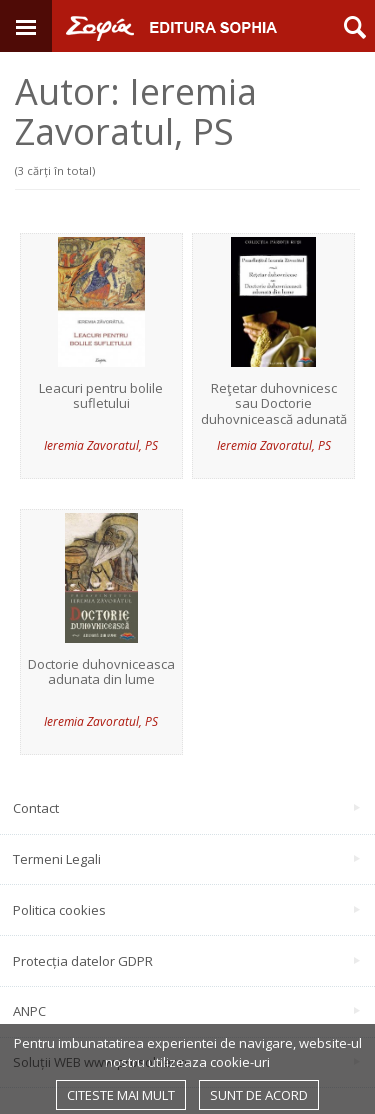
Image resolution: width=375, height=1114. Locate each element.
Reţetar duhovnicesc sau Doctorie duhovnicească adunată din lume (274, 412)
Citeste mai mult (121, 1095)
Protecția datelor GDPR (186, 961)
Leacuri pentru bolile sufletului (101, 396)
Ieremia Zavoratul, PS (101, 445)
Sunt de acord (259, 1095)
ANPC (186, 1011)
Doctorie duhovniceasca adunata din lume (101, 672)
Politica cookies (186, 910)
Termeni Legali (186, 859)
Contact (186, 808)
